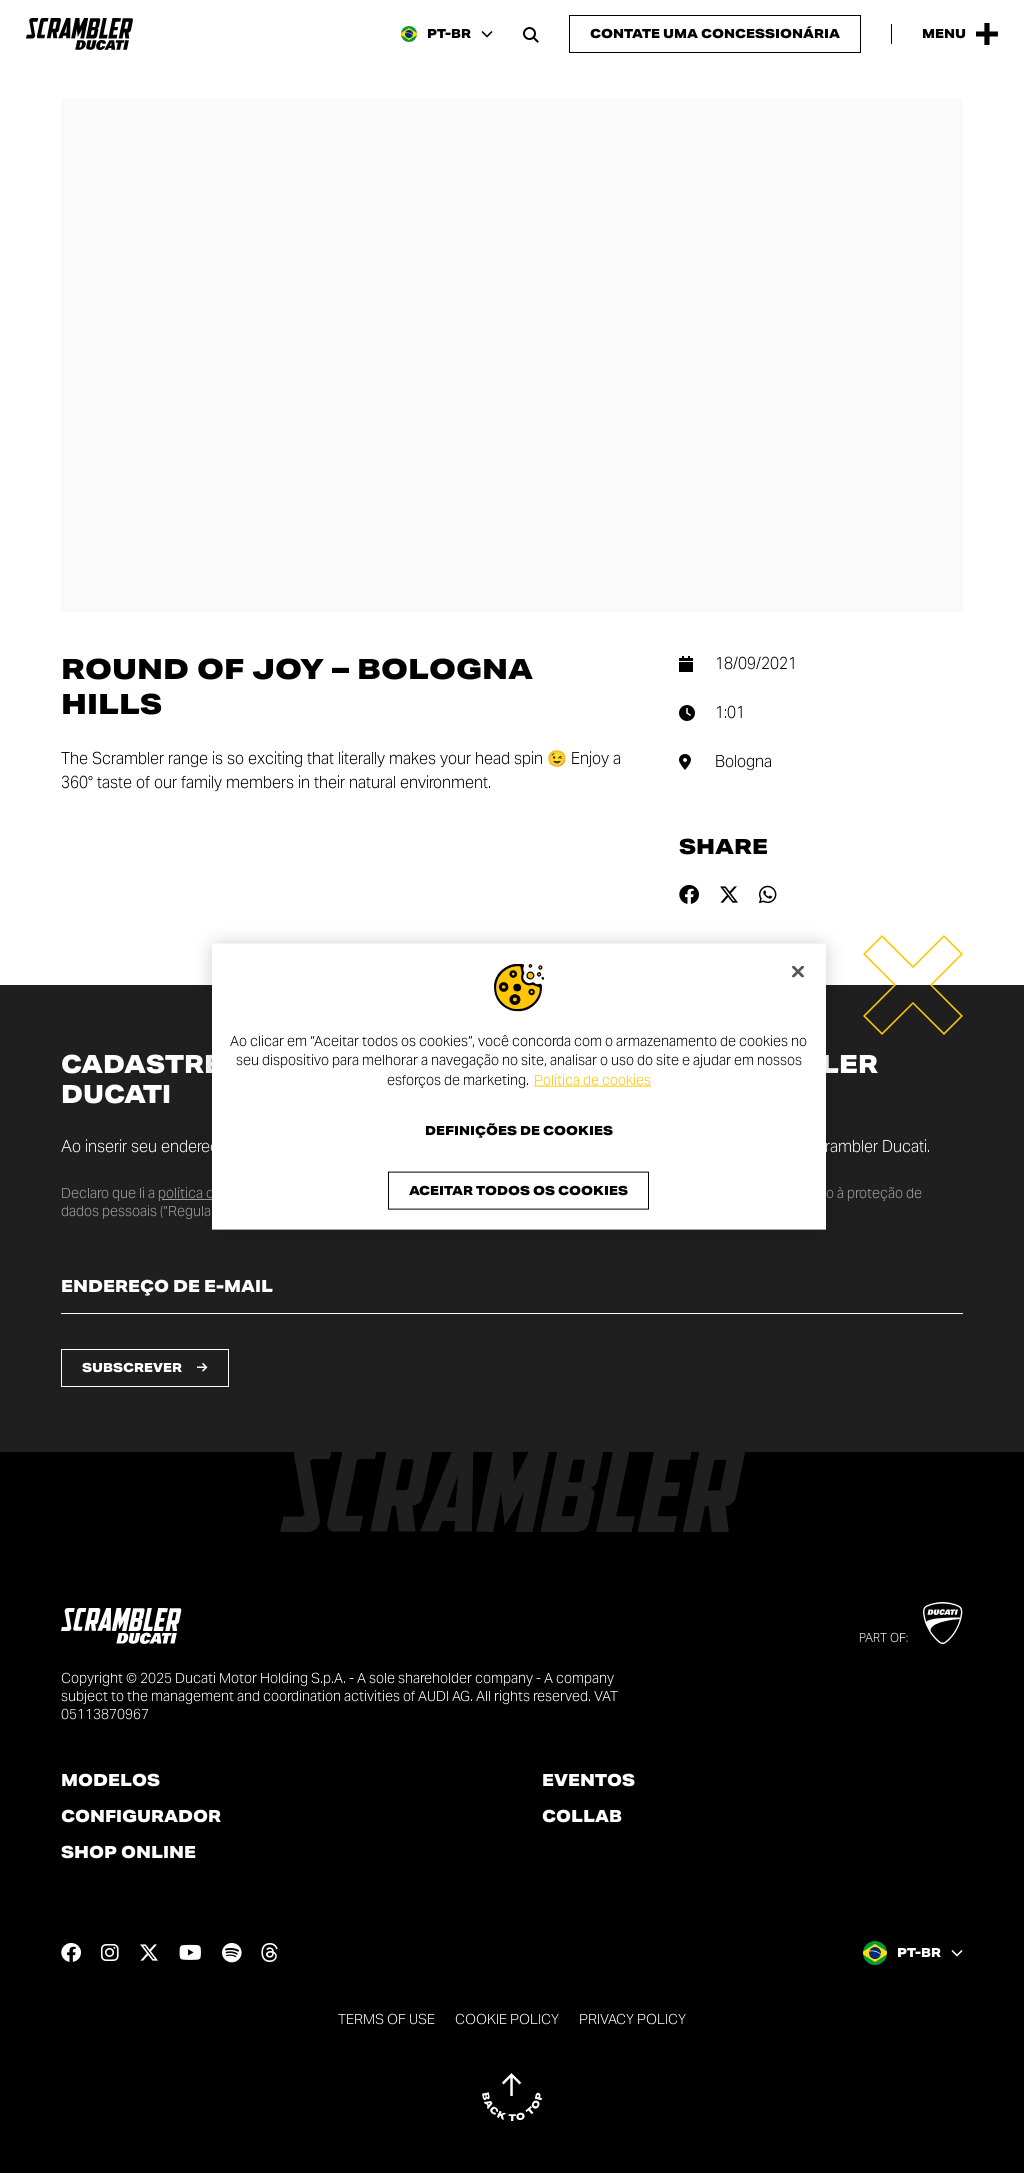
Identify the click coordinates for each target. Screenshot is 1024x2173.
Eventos (588, 1781)
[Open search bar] (531, 34)
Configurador (141, 1817)
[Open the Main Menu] (960, 34)
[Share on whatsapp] (768, 895)
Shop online (128, 1853)
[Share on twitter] (729, 895)
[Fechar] (798, 971)
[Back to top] (512, 2097)
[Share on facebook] (689, 895)
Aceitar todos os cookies (518, 1190)
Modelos (110, 1781)
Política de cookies (592, 1079)
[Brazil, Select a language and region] (447, 34)
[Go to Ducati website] (942, 1623)
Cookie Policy (507, 2019)
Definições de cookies (519, 1131)
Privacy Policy (632, 2019)
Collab (582, 1817)
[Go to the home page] (79, 34)
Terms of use (386, 2019)
